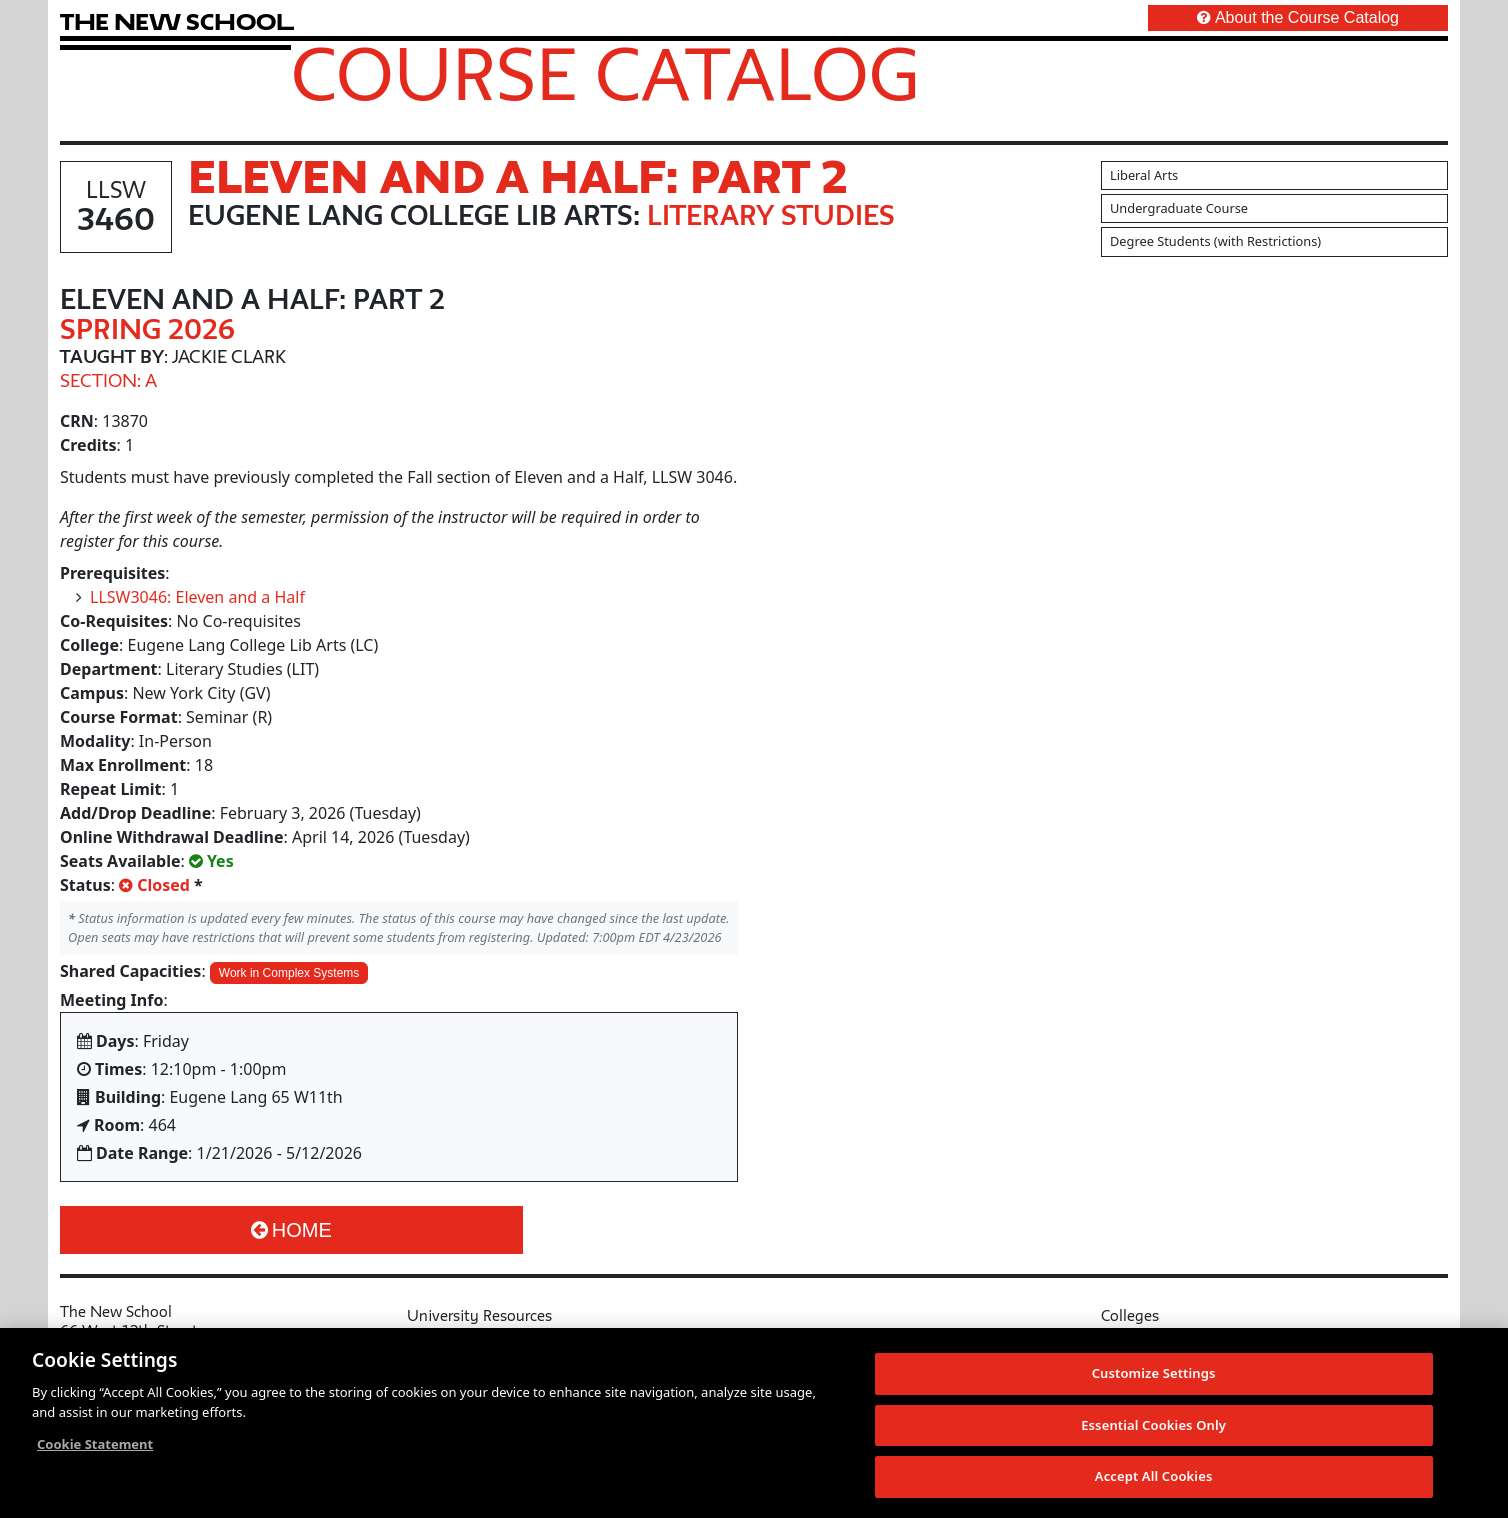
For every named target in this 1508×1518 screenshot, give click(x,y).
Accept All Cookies (1154, 1478)
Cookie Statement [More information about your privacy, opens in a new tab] (95, 1445)
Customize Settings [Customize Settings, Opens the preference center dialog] (1154, 1374)
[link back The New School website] (177, 21)
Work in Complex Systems (289, 973)
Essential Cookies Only (1153, 1426)
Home (291, 1230)
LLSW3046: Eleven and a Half (197, 597)
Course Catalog (605, 73)
